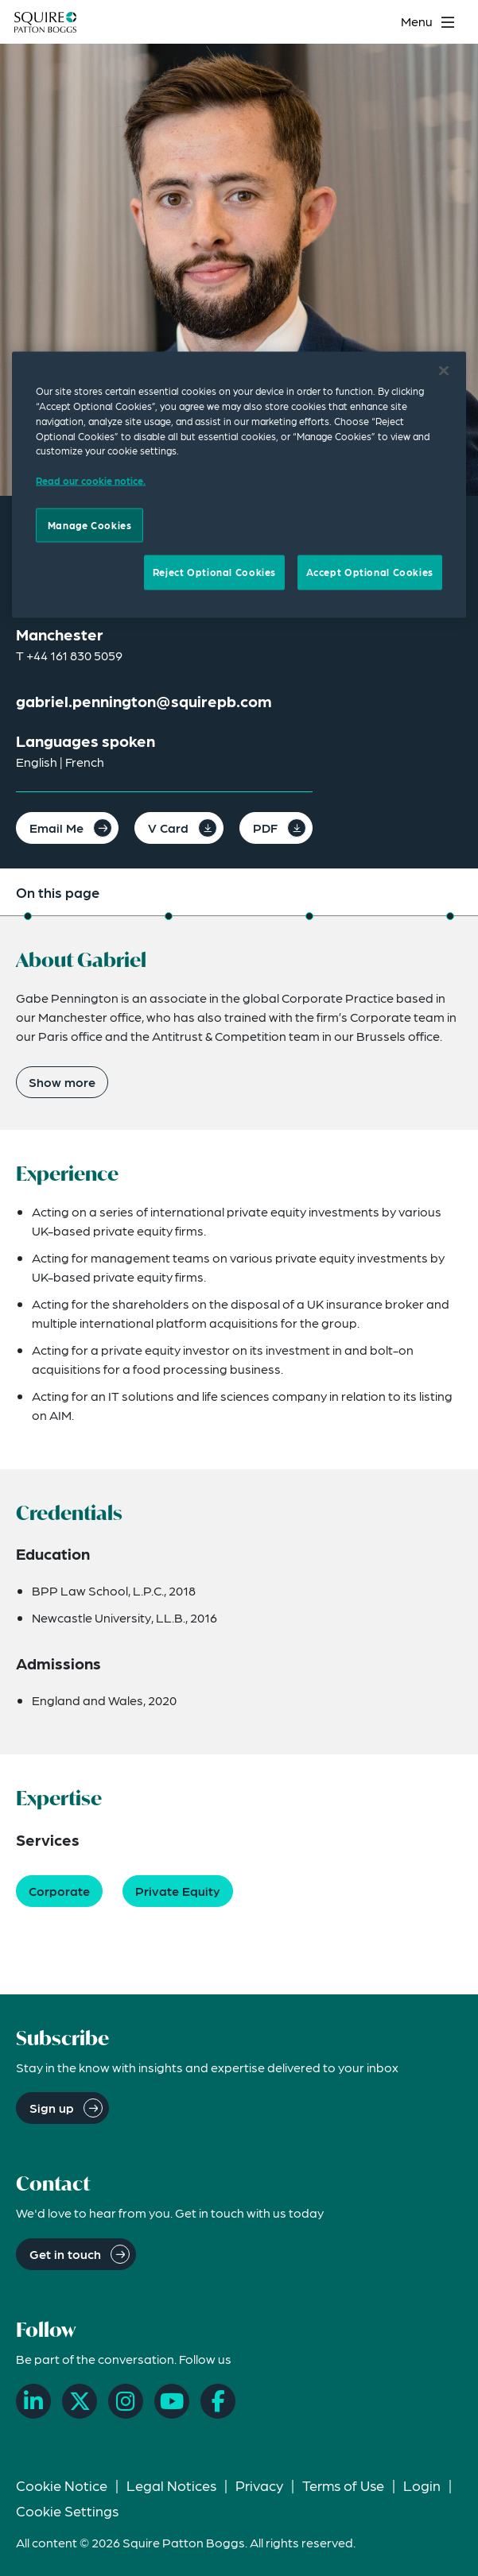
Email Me (56, 827)
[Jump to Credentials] (309, 916)
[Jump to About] (28, 916)
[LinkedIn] (33, 2401)
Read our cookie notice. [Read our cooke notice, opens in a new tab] (91, 480)
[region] (239, 484)
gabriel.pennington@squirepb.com (144, 700)
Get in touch (65, 2253)
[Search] (378, 21)
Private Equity (177, 1890)
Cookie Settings (67, 2510)
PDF (265, 827)
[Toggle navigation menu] (430, 22)
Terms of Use (343, 2485)
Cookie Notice (61, 2485)
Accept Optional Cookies (369, 572)
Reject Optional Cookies (214, 572)
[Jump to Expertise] (450, 916)
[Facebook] (217, 2401)
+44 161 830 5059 (74, 655)
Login (422, 2485)
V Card (168, 827)
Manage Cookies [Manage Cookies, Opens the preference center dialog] (90, 524)
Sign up (51, 2107)
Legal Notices (171, 2485)
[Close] (443, 371)
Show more (62, 1081)
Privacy (259, 2485)
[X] (79, 2401)
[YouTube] (171, 2401)
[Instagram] (125, 2401)
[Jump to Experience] (169, 916)
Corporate (59, 1890)
